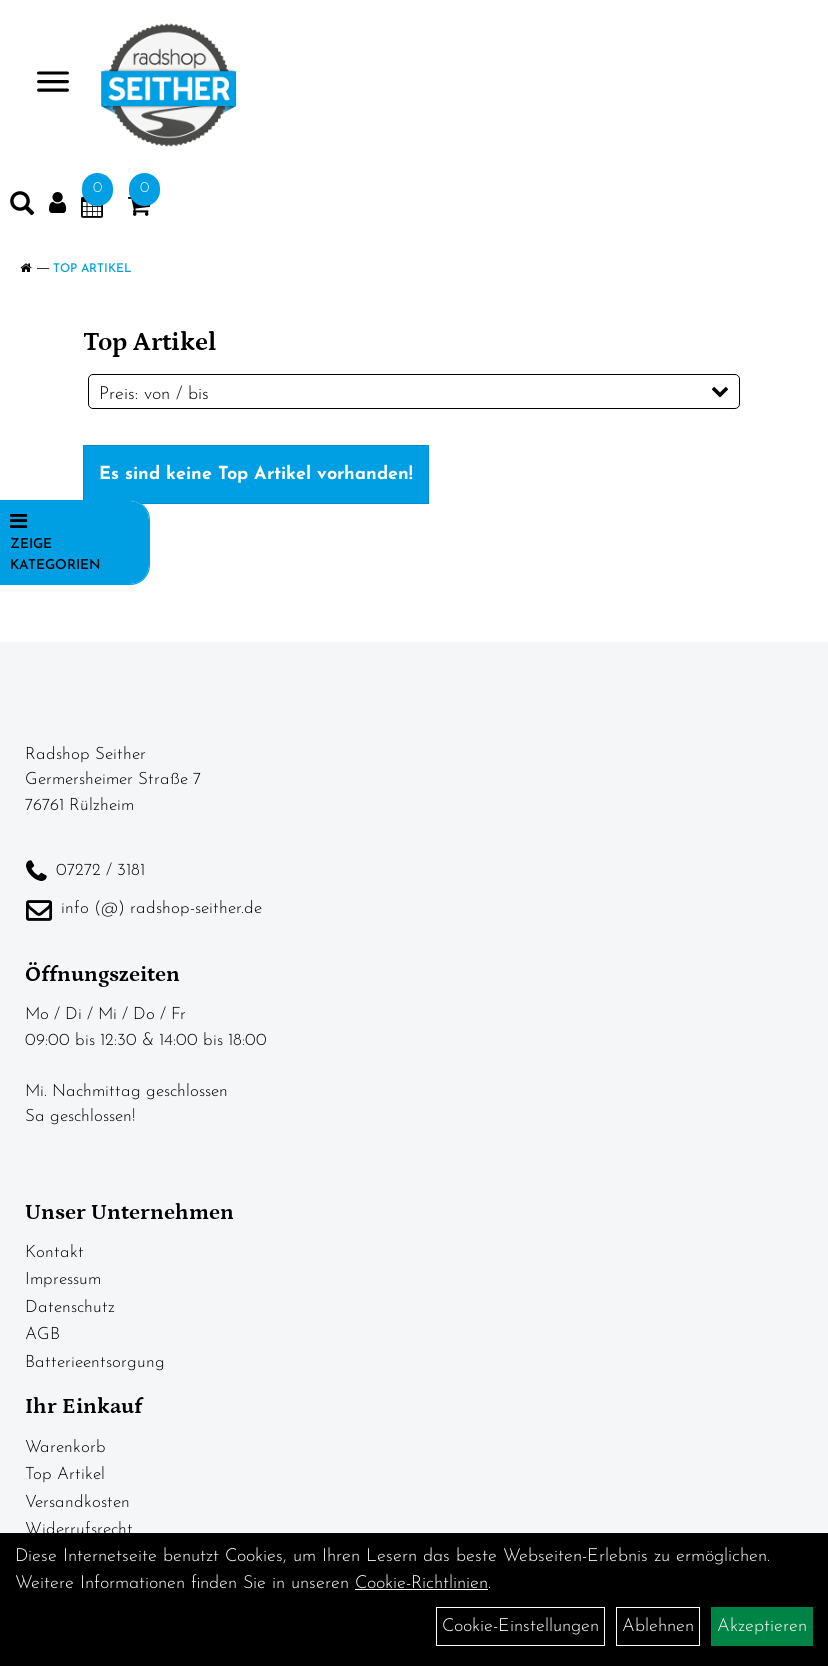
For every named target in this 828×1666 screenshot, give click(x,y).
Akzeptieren (762, 1626)
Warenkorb (65, 1447)
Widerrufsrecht (79, 1529)
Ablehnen (658, 1626)
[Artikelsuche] (22, 208)
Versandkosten (77, 1502)
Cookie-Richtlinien (421, 1583)
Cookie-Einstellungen (520, 1626)
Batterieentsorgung (95, 1362)
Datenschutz (70, 1307)
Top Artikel (92, 269)
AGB (42, 1334)
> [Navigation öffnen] (44, 83)
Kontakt (54, 1252)
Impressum (63, 1279)
